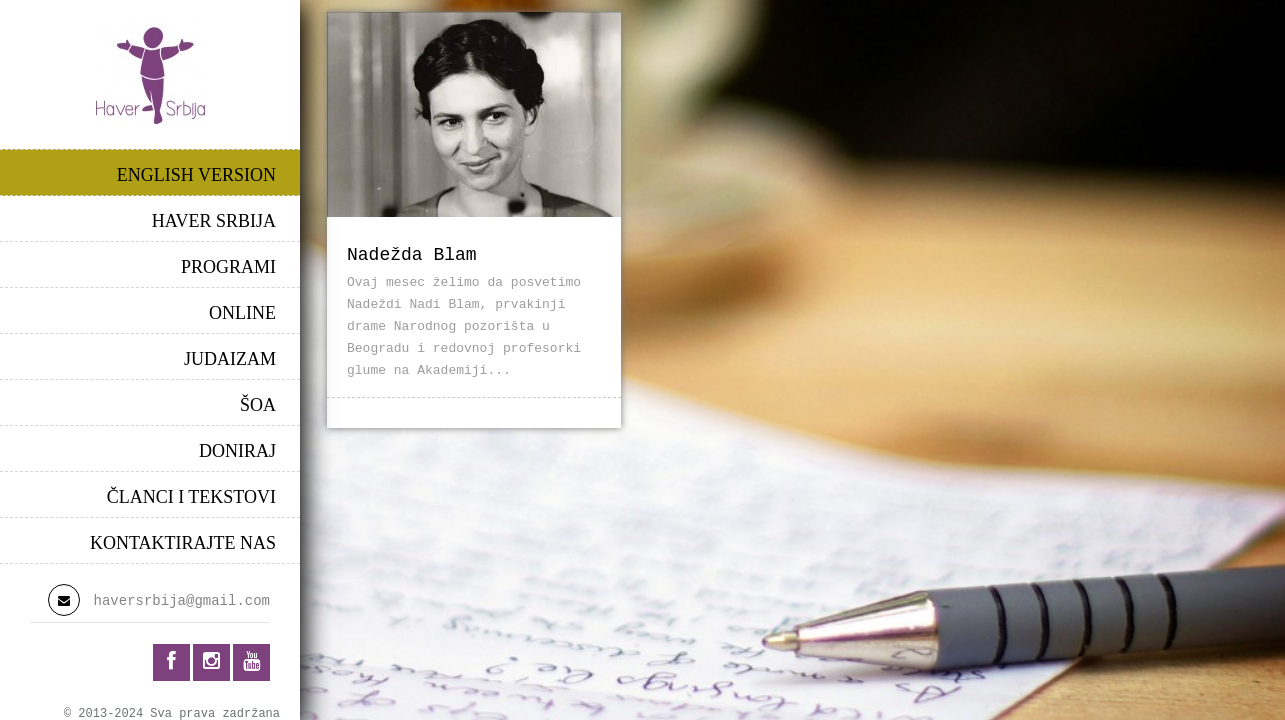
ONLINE (242, 313)
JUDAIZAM (230, 359)
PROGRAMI (228, 267)
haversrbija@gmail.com (182, 601)
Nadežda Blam (412, 255)
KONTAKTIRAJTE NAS (183, 543)
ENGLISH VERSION (196, 175)
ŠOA (258, 405)
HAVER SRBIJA (214, 221)
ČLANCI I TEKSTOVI (191, 497)
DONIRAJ (237, 451)
